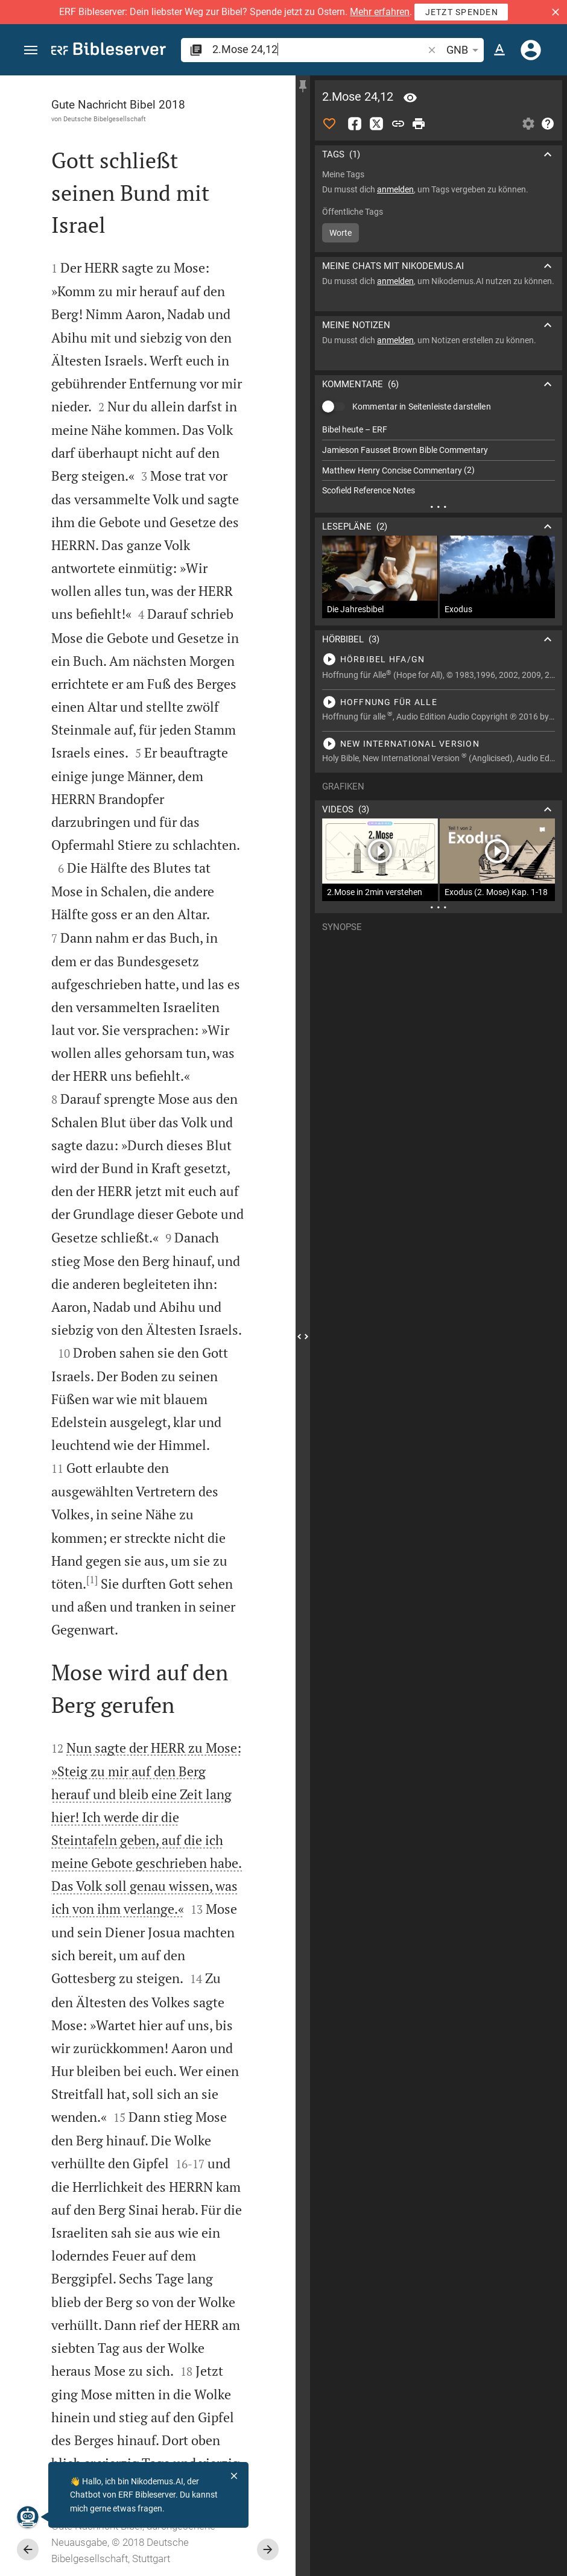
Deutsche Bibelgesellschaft (104, 119)
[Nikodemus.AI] (28, 2517)
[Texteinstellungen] (499, 50)
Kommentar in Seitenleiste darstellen (421, 406)
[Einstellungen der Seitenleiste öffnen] (528, 123)
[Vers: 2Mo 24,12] (410, 97)
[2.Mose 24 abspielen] (438, 659)
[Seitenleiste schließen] (303, 1336)
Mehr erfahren (380, 11)
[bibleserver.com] (108, 51)
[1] (92, 1579)
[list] (438, 460)
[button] (556, 12)
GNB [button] (464, 50)
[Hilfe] (547, 123)
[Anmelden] (531, 50)
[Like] (329, 123)
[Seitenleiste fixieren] (303, 86)
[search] (318, 49)
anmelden (395, 189)
